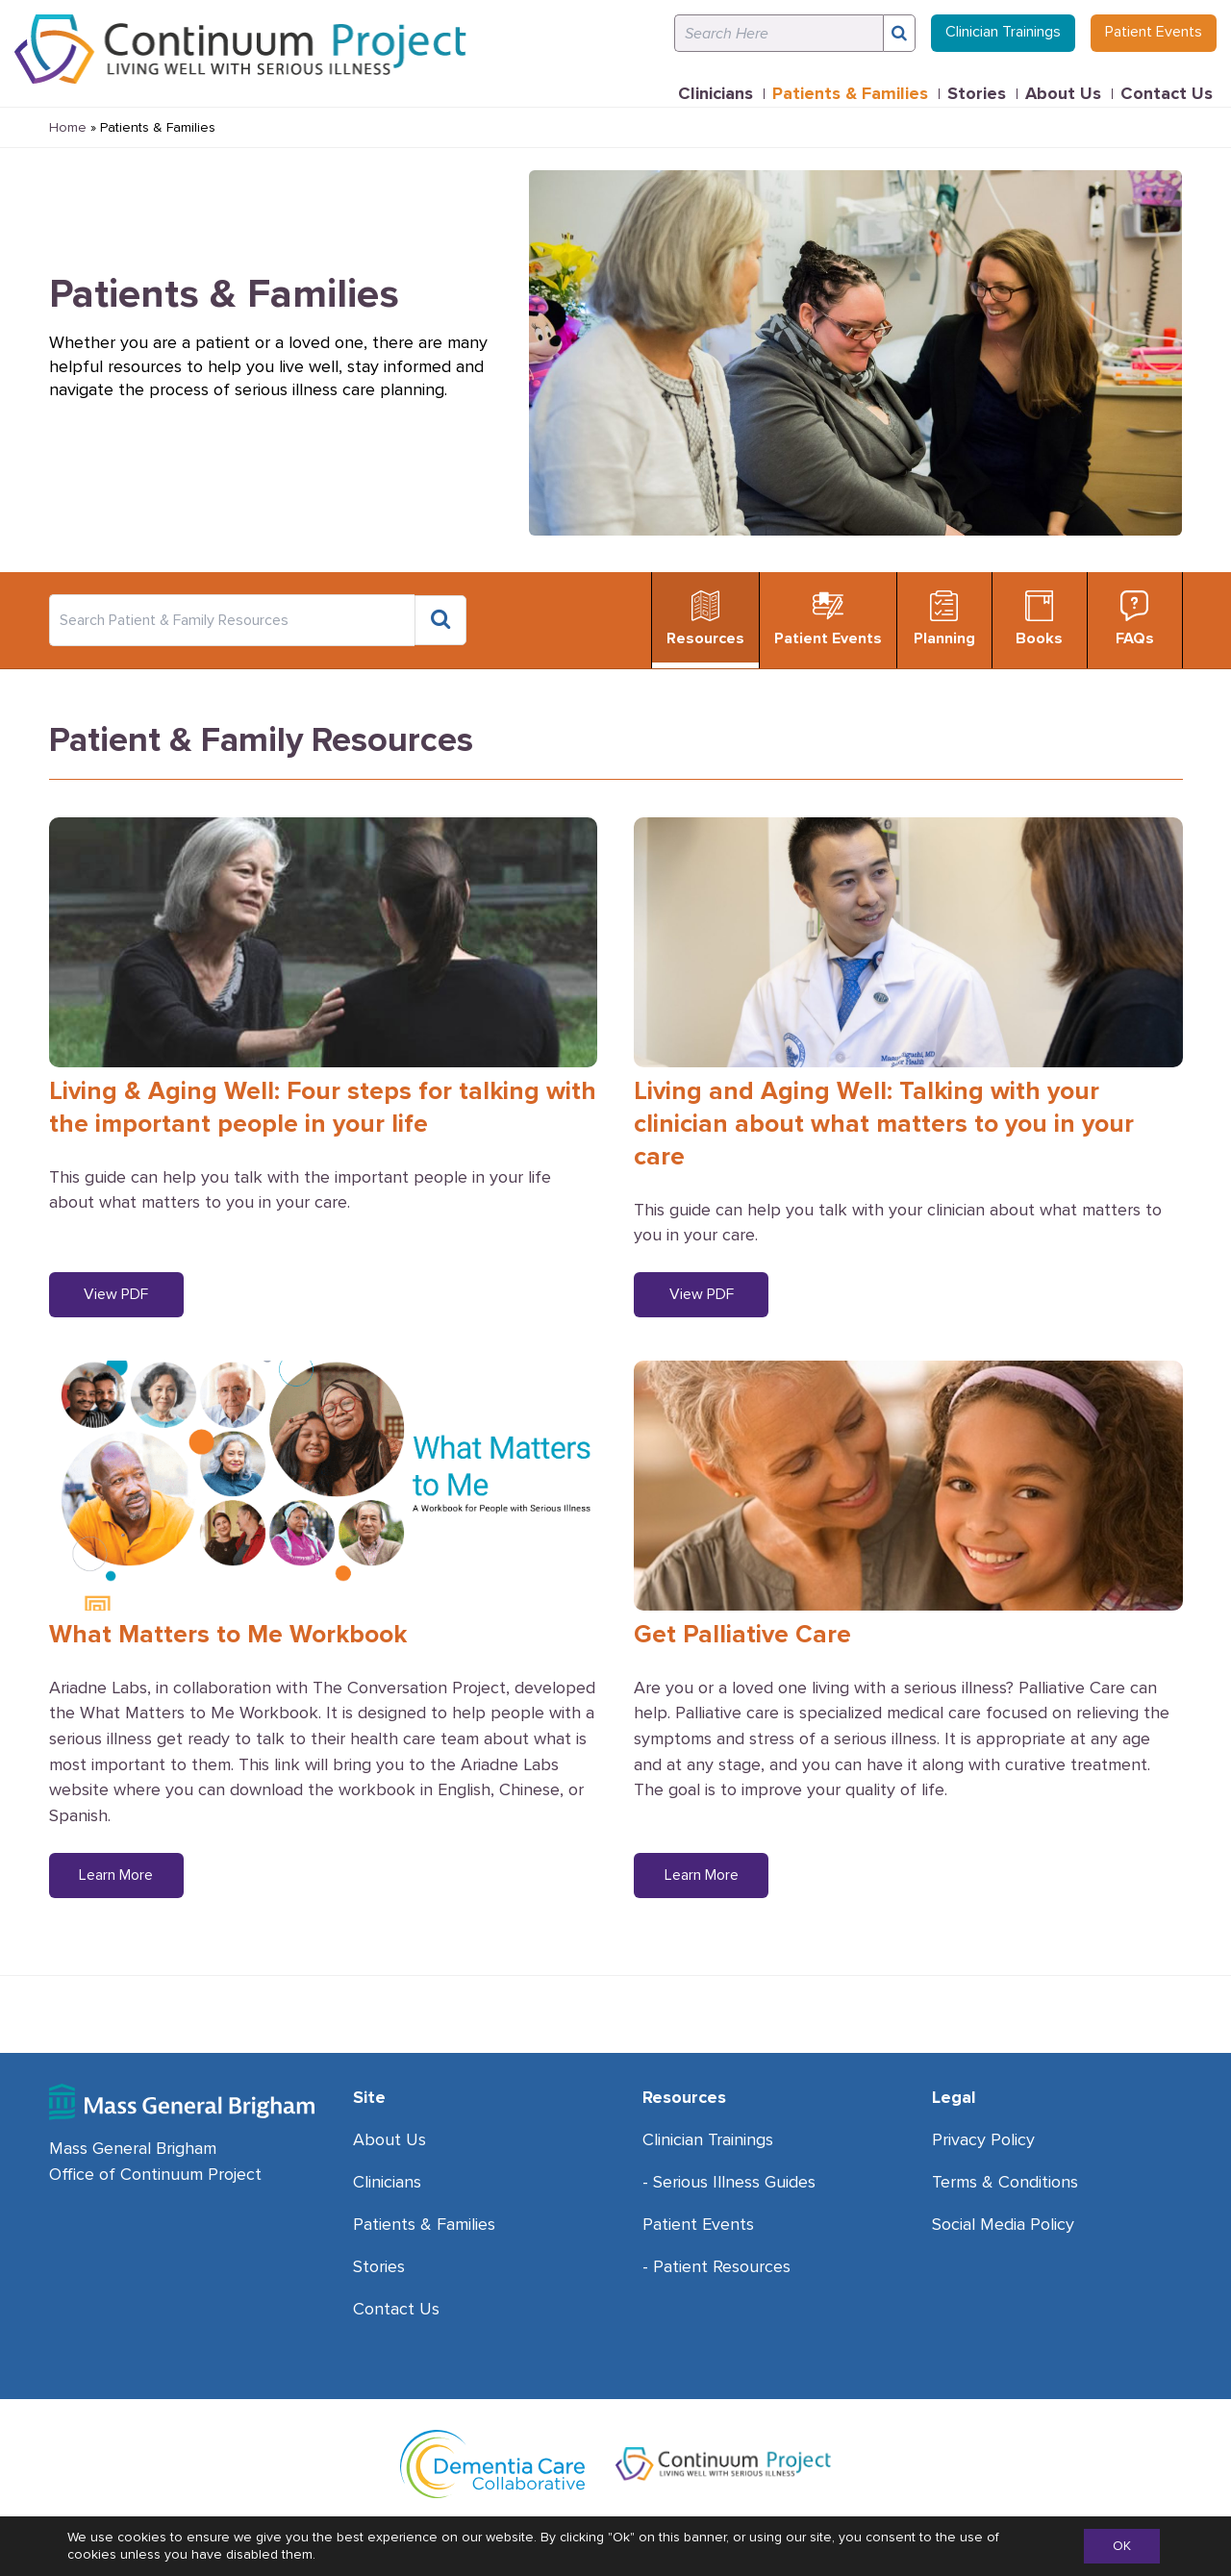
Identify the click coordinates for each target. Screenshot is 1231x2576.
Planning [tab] (944, 619)
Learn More (116, 1875)
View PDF (116, 1294)
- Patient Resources (716, 2266)
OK (1122, 2546)
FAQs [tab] (1135, 619)
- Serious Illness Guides (729, 2181)
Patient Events (1153, 31)
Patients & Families (850, 93)
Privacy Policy (983, 2139)
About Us (1063, 93)
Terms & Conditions (1005, 2181)
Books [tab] (1039, 619)
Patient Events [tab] (828, 619)
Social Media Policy (1003, 2224)
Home (68, 127)
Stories (976, 93)
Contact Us (1166, 93)
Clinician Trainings (1003, 31)
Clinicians (715, 93)
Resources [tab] (705, 619)
